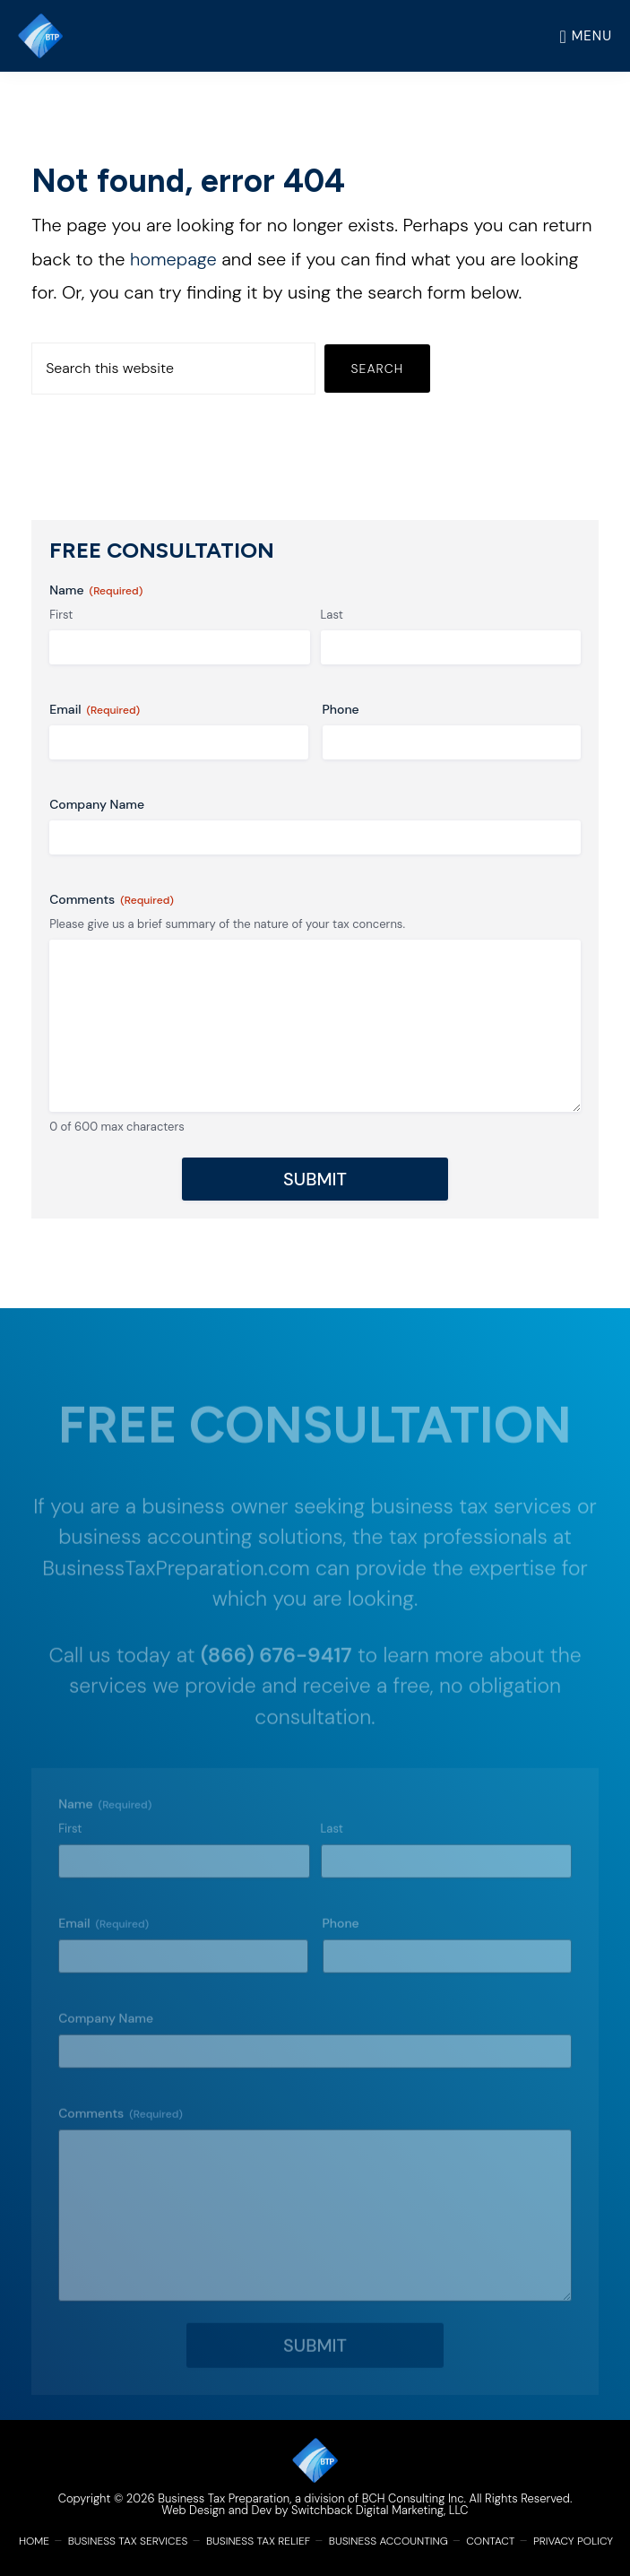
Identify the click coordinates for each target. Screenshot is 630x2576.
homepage (173, 259)
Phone (341, 709)
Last (332, 614)
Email (94, 709)
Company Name (96, 804)
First (61, 614)
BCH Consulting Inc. (414, 2498)
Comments (111, 899)
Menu (592, 36)
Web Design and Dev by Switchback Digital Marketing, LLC (314, 2510)
